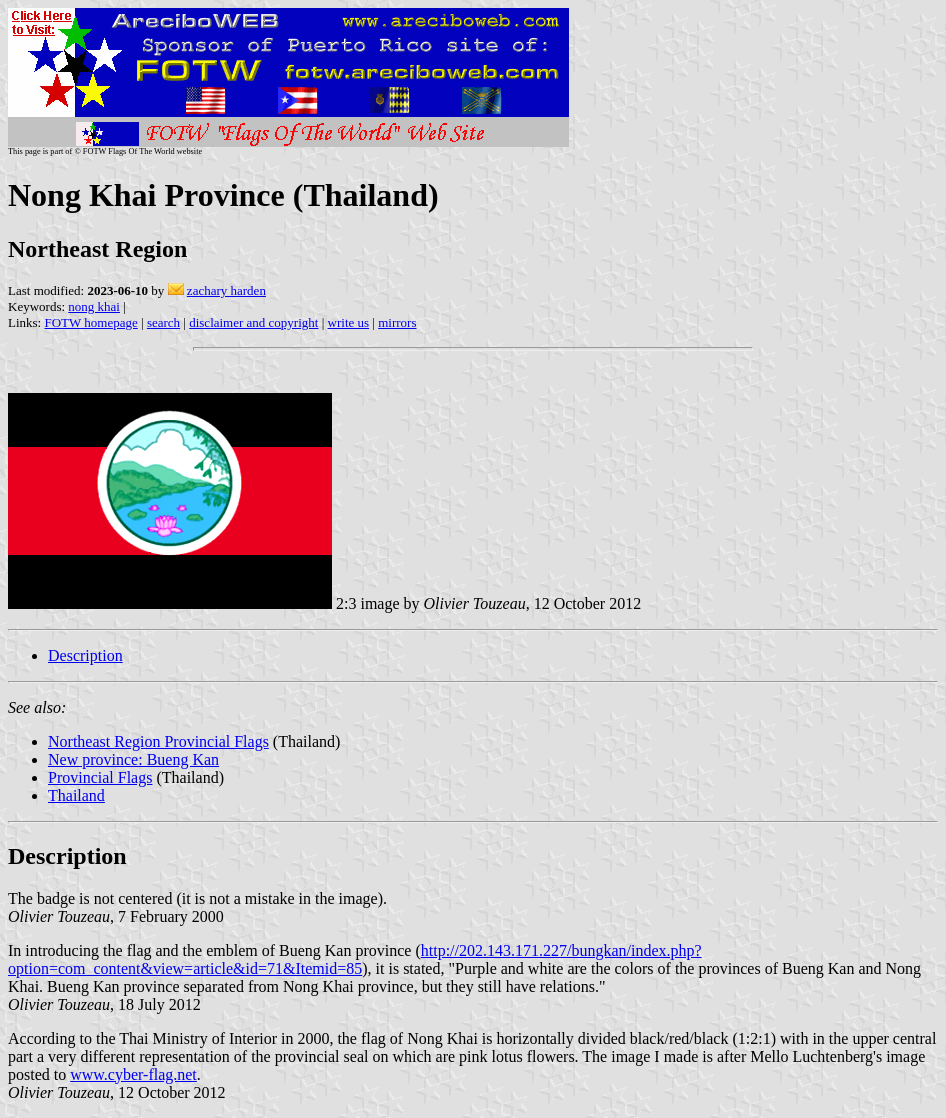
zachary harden (226, 290)
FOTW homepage (90, 322)
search (163, 322)
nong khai (94, 306)
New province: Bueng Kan (133, 759)
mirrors (397, 322)
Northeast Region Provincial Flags (158, 741)
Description (85, 655)
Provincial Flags (100, 777)
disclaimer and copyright (253, 322)
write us (349, 322)
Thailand (76, 795)
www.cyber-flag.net (133, 1074)
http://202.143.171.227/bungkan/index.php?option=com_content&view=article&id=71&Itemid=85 (355, 959)
